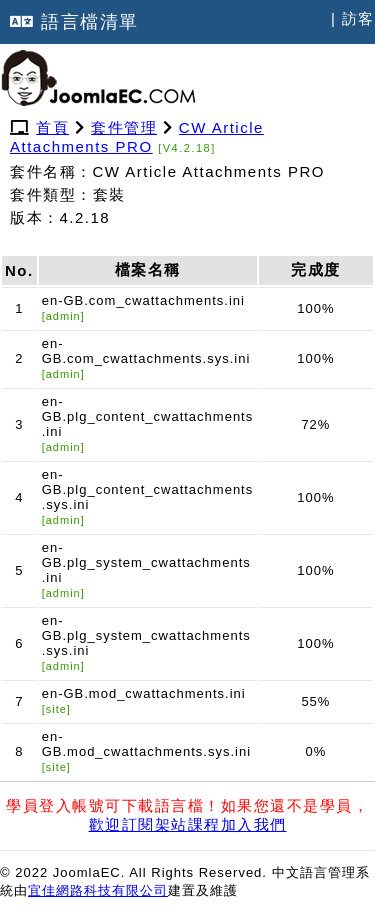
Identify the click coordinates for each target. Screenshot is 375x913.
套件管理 (124, 127)
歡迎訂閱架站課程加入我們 (188, 824)
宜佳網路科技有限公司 (98, 890)
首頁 (52, 127)
